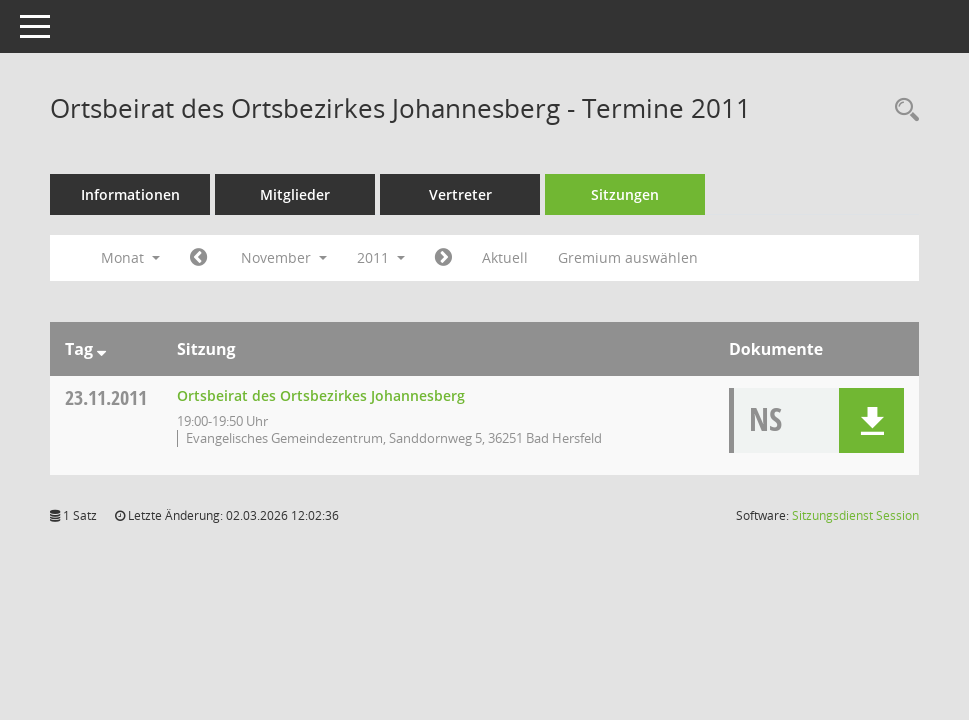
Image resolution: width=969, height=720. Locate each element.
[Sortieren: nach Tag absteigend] (101, 349)
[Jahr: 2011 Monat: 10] (198, 258)
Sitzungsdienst (855, 515)
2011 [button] (381, 257)
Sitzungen (625, 194)
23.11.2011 (106, 397)
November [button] (284, 257)
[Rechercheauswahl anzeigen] (902, 110)
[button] (871, 420)
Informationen (130, 194)
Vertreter (460, 194)
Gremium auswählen (628, 257)
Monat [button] (130, 257)
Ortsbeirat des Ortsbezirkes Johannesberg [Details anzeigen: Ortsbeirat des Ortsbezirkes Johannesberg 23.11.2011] (321, 395)
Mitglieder (295, 194)
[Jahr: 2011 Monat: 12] (443, 258)
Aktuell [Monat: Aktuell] (505, 257)
